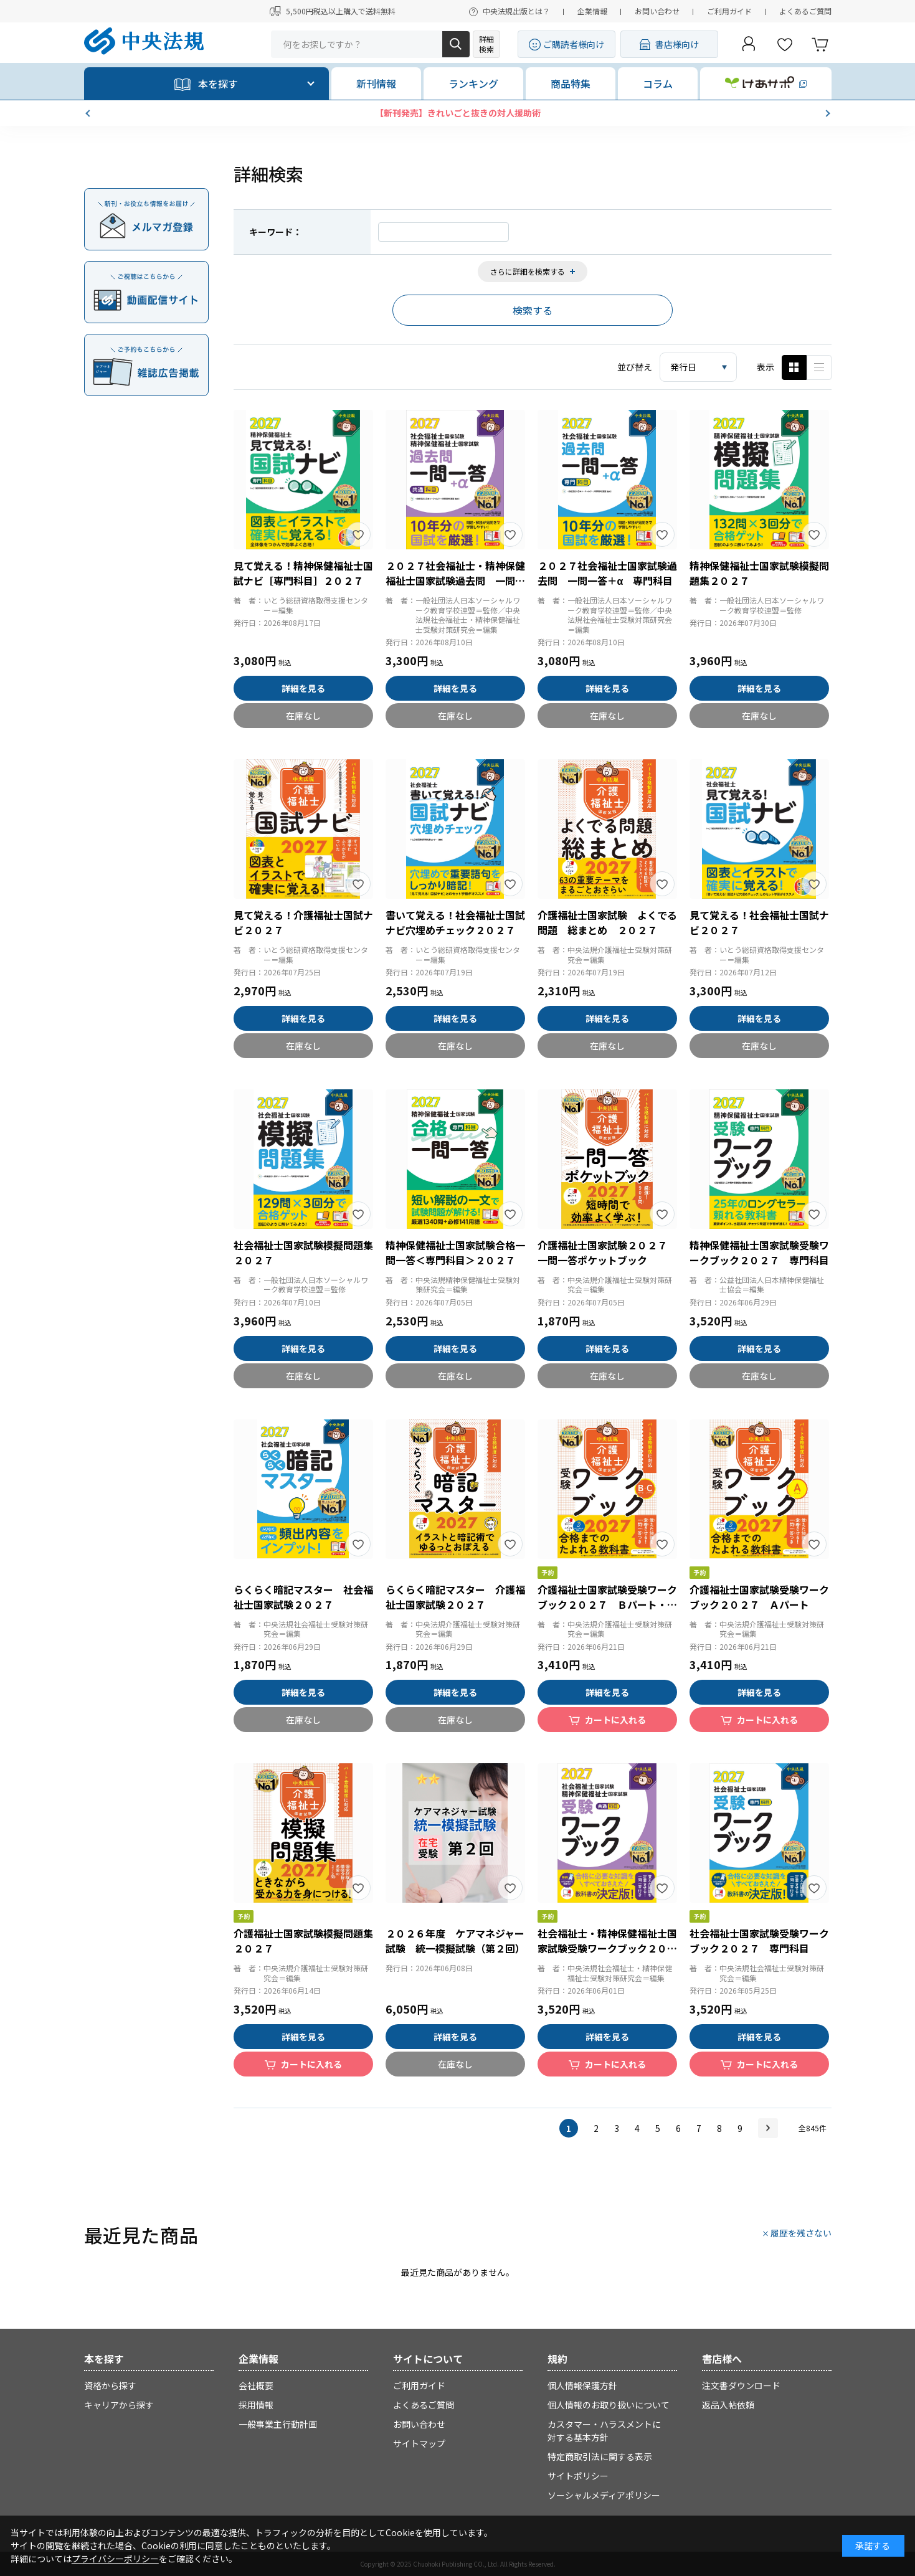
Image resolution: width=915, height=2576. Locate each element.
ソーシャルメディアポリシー (604, 2495)
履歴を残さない (801, 2233)
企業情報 (592, 11)
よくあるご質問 (805, 11)
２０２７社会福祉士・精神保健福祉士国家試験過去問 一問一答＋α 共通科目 (455, 580)
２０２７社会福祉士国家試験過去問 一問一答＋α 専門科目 (607, 573)
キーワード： (275, 231)
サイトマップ (419, 2443)
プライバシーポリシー (115, 2558)
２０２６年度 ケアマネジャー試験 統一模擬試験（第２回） (455, 1941)
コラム (658, 83)
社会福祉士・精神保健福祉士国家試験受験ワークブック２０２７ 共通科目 (607, 1948)
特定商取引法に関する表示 (600, 2456)
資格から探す (110, 2385)
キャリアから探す (119, 2404)
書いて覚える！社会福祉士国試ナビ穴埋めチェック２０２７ (455, 922)
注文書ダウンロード (741, 2385)
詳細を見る (303, 688)
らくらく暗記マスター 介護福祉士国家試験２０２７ (455, 1597)
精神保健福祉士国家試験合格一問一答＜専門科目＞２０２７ (455, 1252)
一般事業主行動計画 (278, 2424)
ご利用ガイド (729, 11)
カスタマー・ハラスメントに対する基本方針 (604, 2430)
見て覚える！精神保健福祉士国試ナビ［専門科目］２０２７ (303, 573)
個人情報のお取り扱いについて (609, 2404)
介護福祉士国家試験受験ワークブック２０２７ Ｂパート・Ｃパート (607, 1604)
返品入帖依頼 (728, 2404)
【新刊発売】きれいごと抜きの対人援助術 (458, 113)
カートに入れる (615, 1719)
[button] (89, 113)
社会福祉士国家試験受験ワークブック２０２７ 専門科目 (759, 1941)
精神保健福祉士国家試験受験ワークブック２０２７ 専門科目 (759, 1252)
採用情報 (256, 2404)
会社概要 (256, 2385)
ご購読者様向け (573, 44)
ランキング (473, 83)
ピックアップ (819, 367)
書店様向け (677, 44)
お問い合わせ (657, 11)
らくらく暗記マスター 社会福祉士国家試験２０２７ (303, 1597)
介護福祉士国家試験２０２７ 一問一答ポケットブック (607, 1252)
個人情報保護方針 (582, 2385)
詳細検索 (486, 44)
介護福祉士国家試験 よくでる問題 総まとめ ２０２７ (607, 922)
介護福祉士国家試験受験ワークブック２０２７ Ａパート (759, 1597)
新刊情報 (376, 83)
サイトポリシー (578, 2475)
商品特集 (570, 83)
